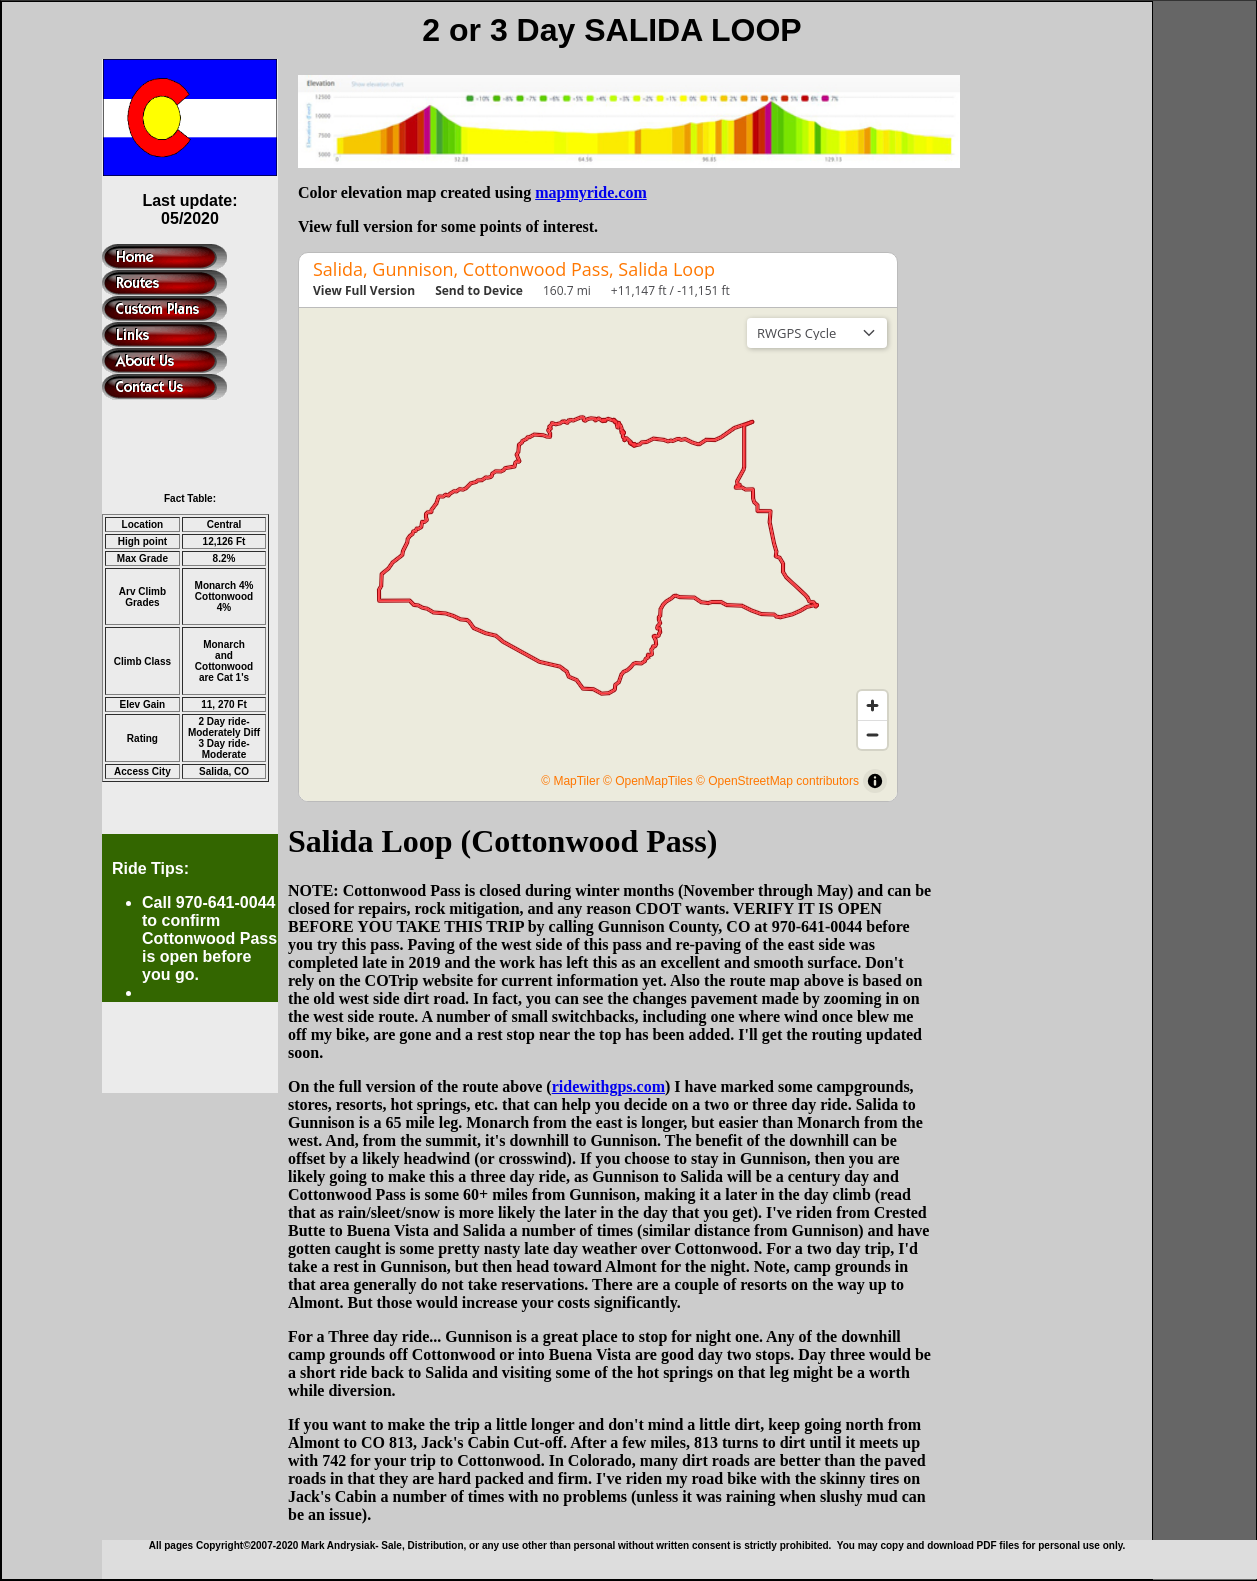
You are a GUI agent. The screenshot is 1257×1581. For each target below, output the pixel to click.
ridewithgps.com (608, 1086)
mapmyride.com (591, 192)
